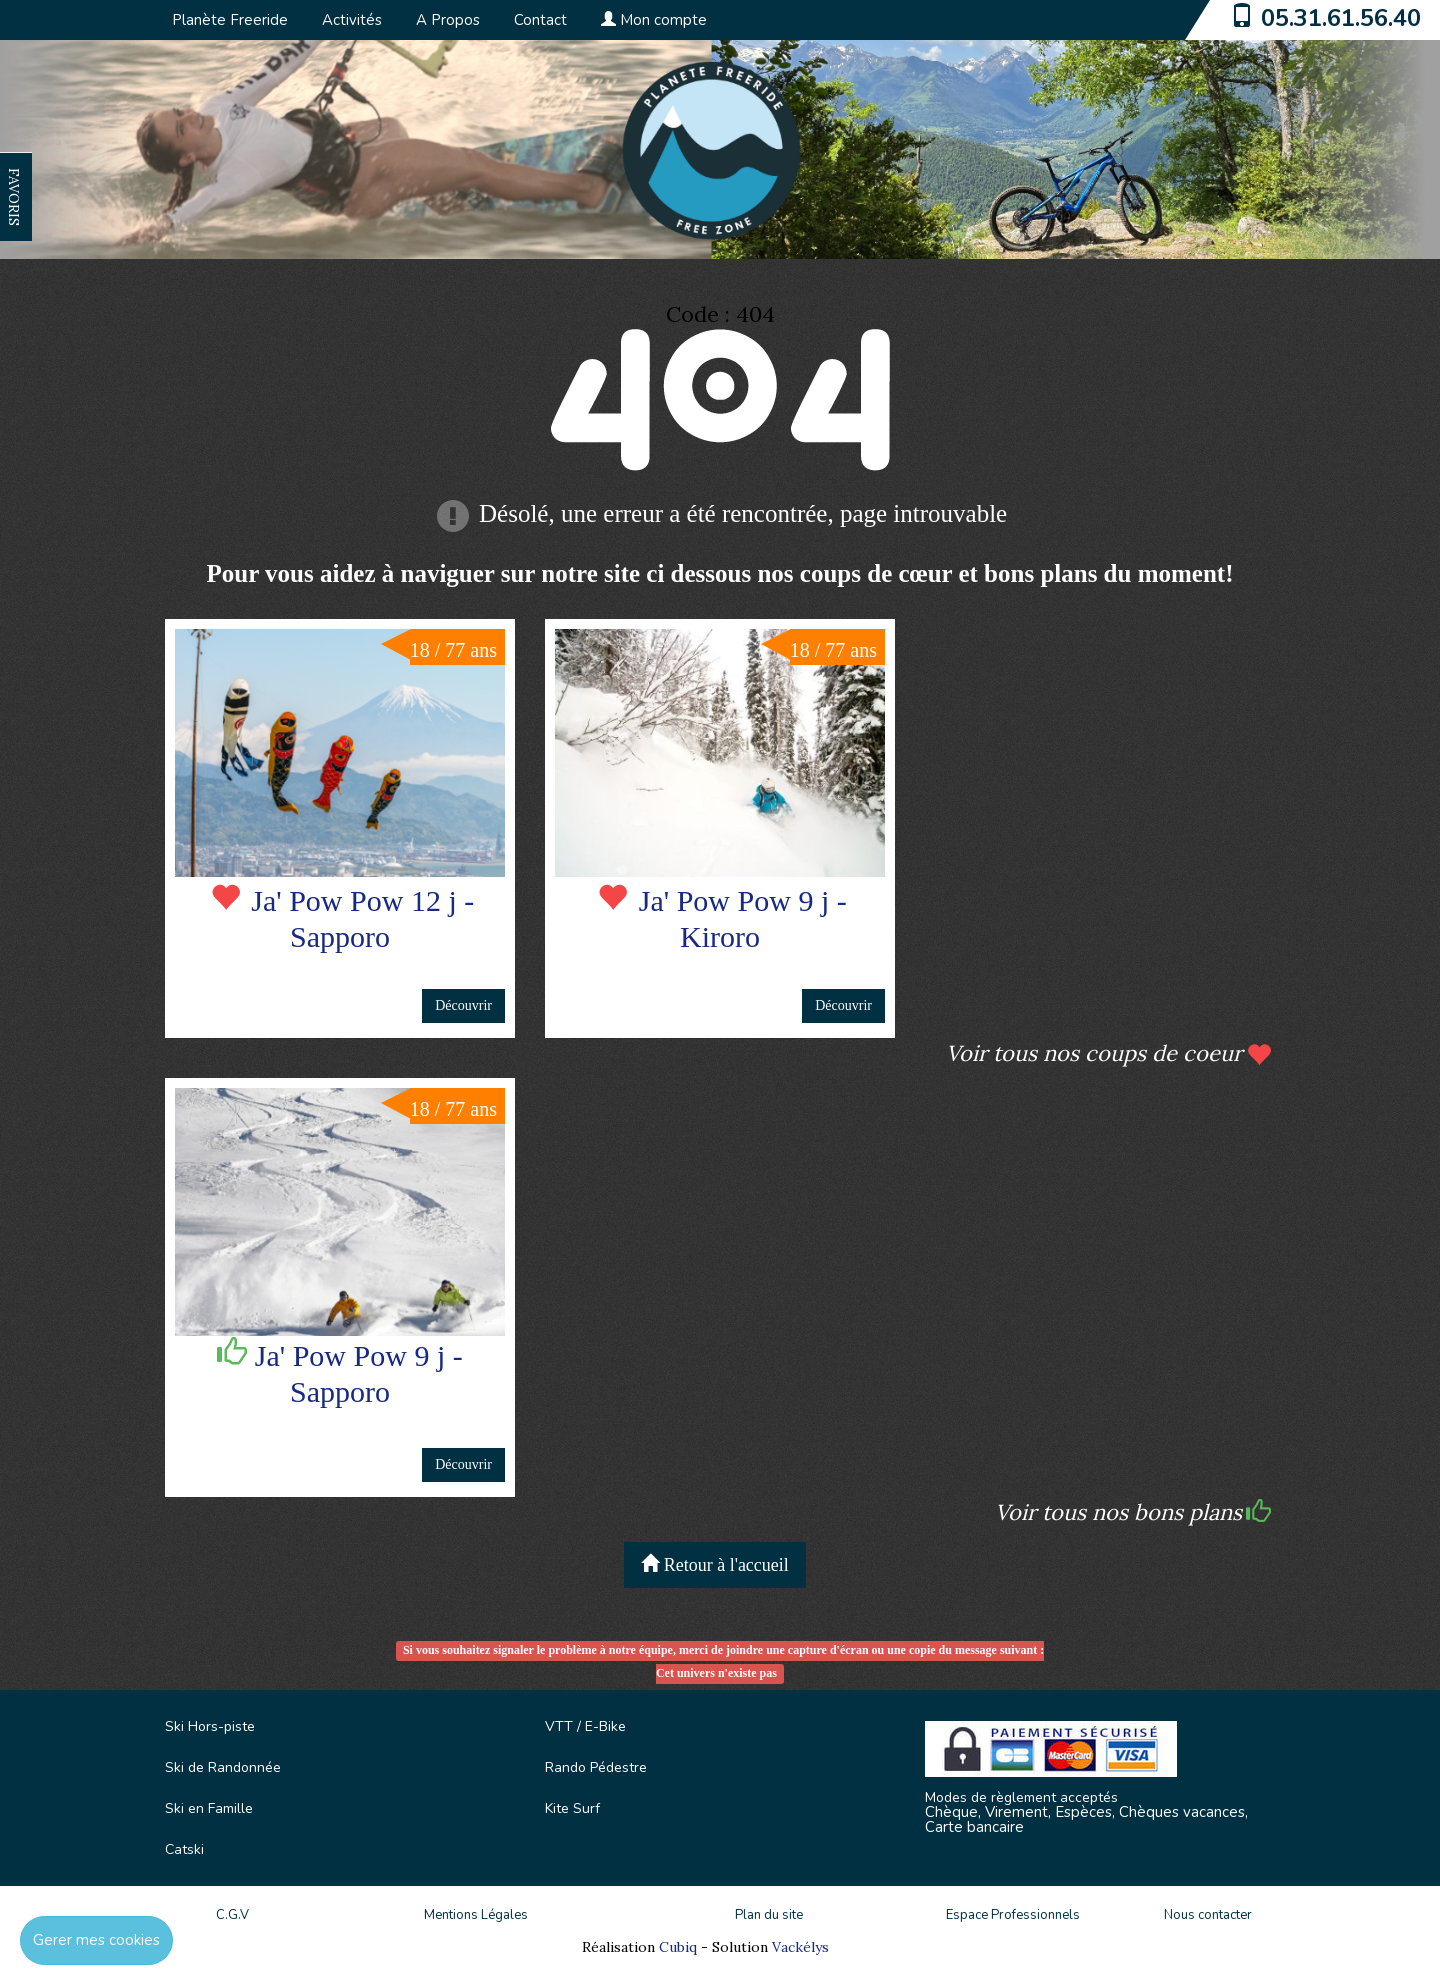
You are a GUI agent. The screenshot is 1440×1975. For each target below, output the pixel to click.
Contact (540, 20)
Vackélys (800, 1947)
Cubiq (678, 1947)
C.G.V (232, 1915)
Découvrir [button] (463, 1005)
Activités (352, 20)
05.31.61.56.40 (1341, 18)
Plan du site (769, 1915)
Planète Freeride (230, 20)
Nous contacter (1208, 1915)
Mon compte (654, 20)
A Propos (448, 20)
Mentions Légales (476, 1915)
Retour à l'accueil (715, 1564)
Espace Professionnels (1013, 1915)
